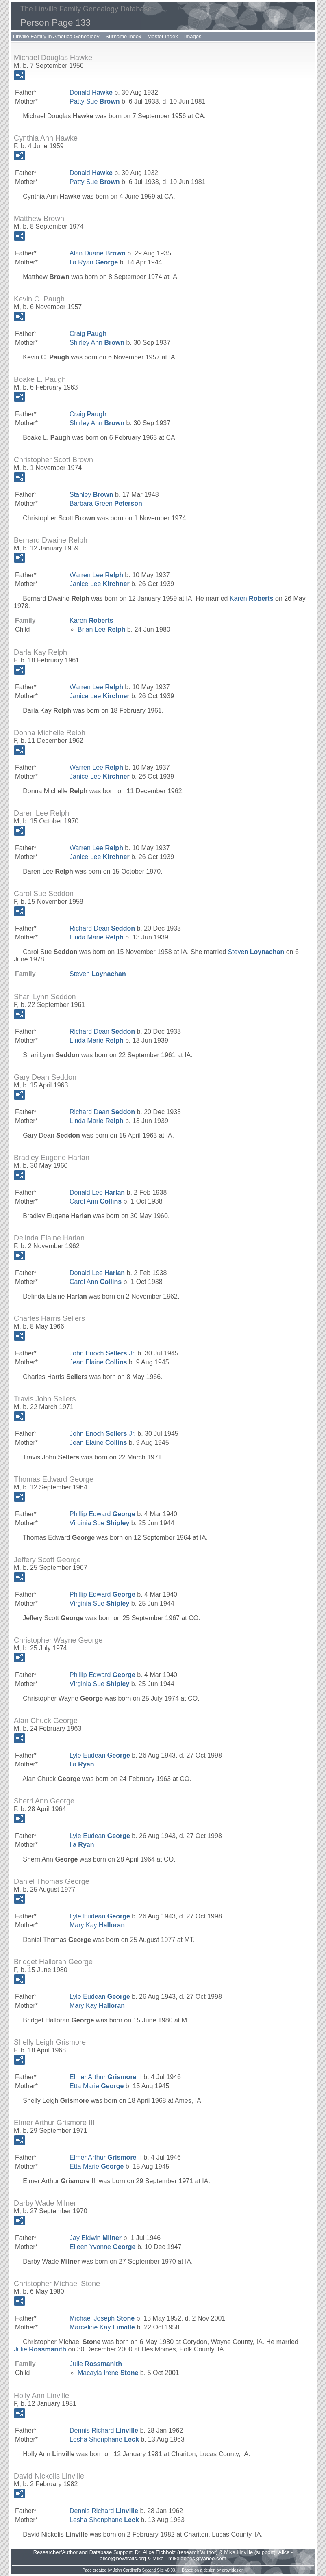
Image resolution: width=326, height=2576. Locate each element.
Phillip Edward (102, 1514)
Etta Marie (97, 2085)
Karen (252, 598)
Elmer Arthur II (106, 2077)
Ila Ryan (94, 262)
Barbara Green (106, 503)
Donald (91, 92)
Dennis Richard (104, 2430)
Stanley (91, 494)
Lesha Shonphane (104, 2439)
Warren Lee (96, 574)
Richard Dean (102, 928)
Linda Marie (97, 937)
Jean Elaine (98, 1362)
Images (193, 36)
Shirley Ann (97, 342)
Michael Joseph (102, 2318)
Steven (256, 951)
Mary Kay (97, 1925)
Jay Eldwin (96, 2237)
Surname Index (123, 36)
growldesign (232, 2570)
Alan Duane (98, 253)
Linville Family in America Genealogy (56, 36)
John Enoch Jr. (103, 1353)
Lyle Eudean (100, 1755)
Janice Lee (100, 583)
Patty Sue (95, 101)
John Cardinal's (127, 2570)
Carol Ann (96, 1201)
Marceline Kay (102, 2327)
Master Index (163, 36)
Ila (82, 1764)
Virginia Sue (99, 1523)
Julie (40, 2349)
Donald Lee (97, 1192)
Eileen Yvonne (102, 2246)
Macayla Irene (108, 2372)
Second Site (153, 2570)
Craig (88, 333)
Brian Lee (101, 629)
